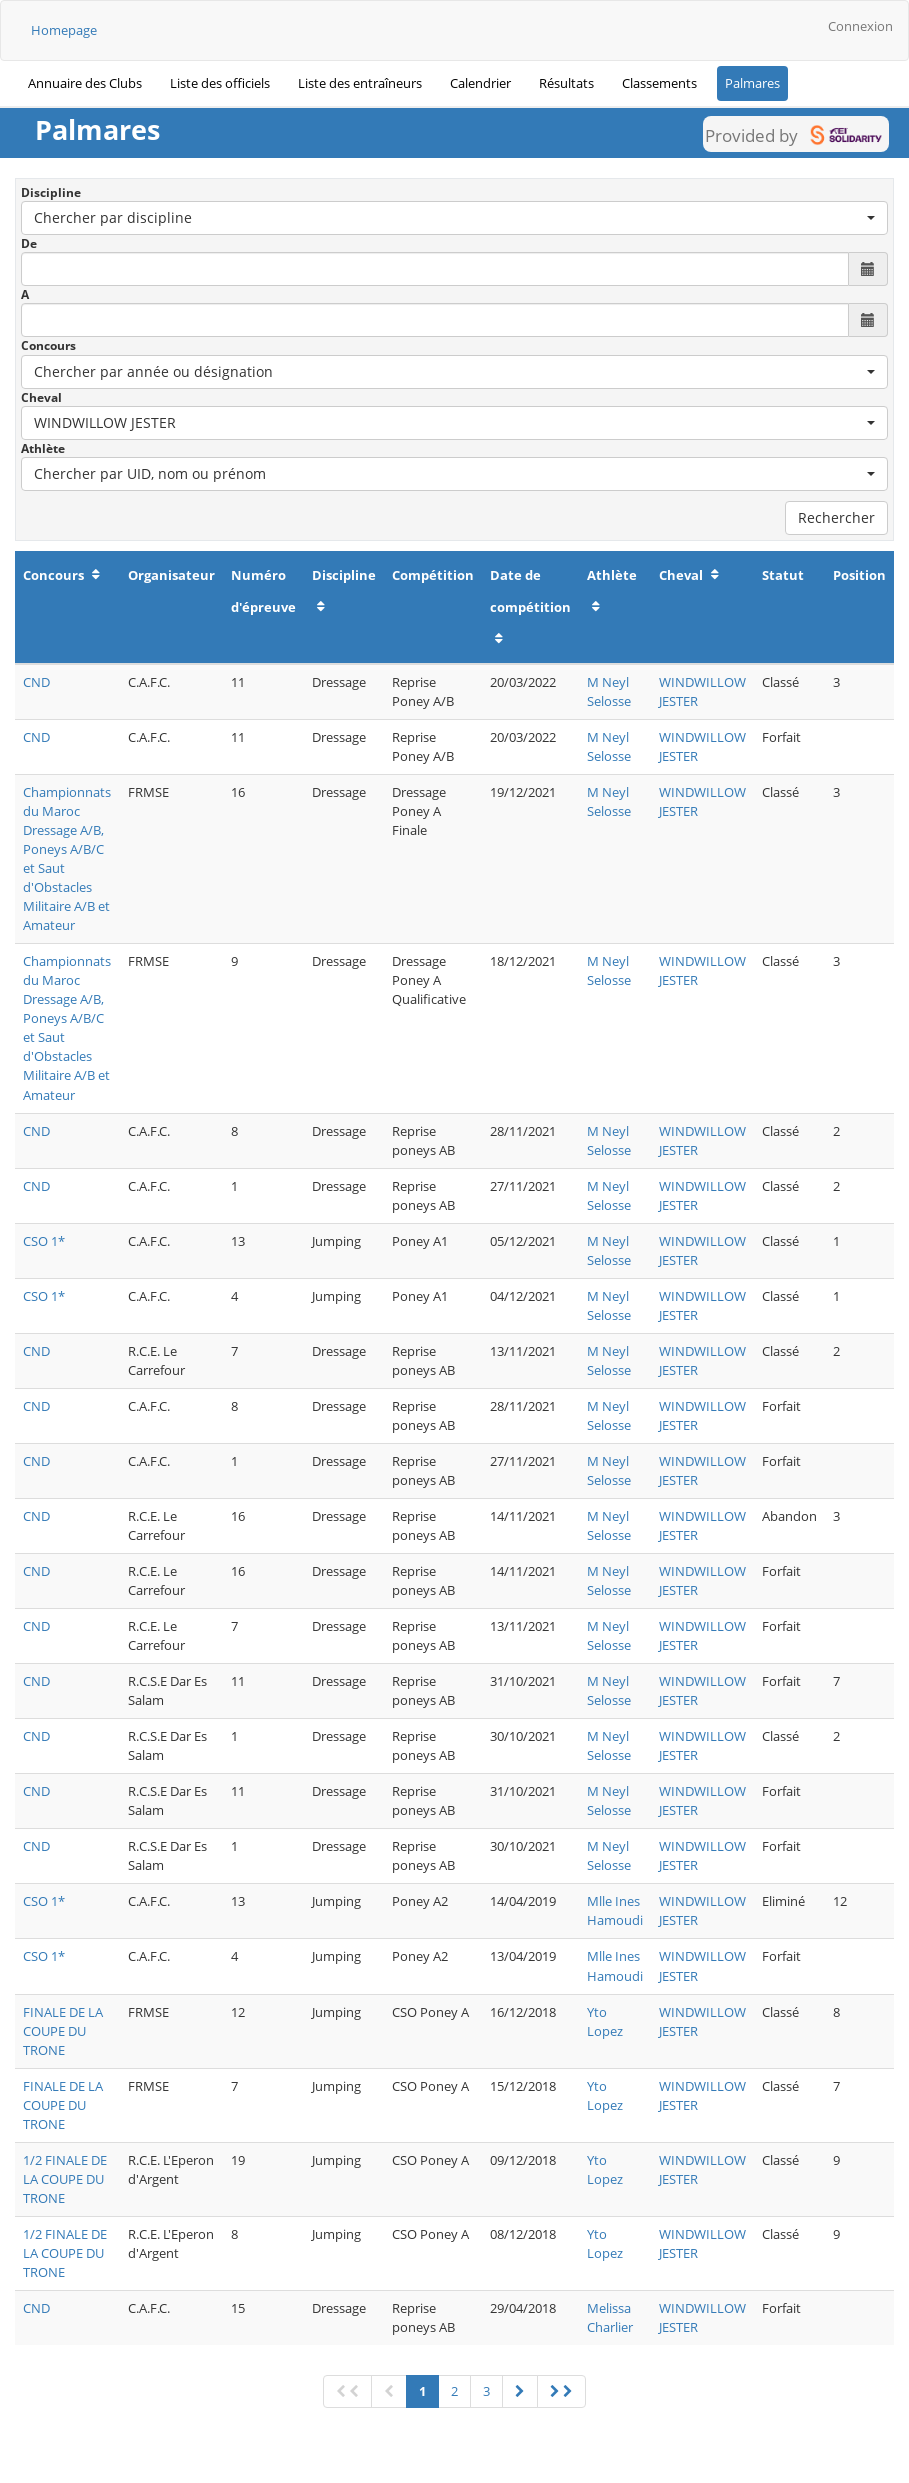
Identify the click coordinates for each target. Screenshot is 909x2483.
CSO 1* (44, 1241)
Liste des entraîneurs (360, 83)
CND (36, 682)
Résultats (566, 83)
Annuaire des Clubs (85, 83)
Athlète (43, 448)
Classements (659, 83)
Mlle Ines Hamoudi (615, 1910)
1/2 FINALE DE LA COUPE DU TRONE (65, 2179)
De (29, 243)
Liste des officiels (220, 83)
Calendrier (480, 83)
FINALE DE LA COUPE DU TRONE (63, 2031)
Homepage (64, 30)
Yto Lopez (605, 2021)
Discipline (51, 192)
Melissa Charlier (610, 2317)
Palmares (752, 83)
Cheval (41, 397)
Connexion (860, 26)
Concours (48, 345)
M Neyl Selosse (609, 691)
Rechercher (836, 517)
